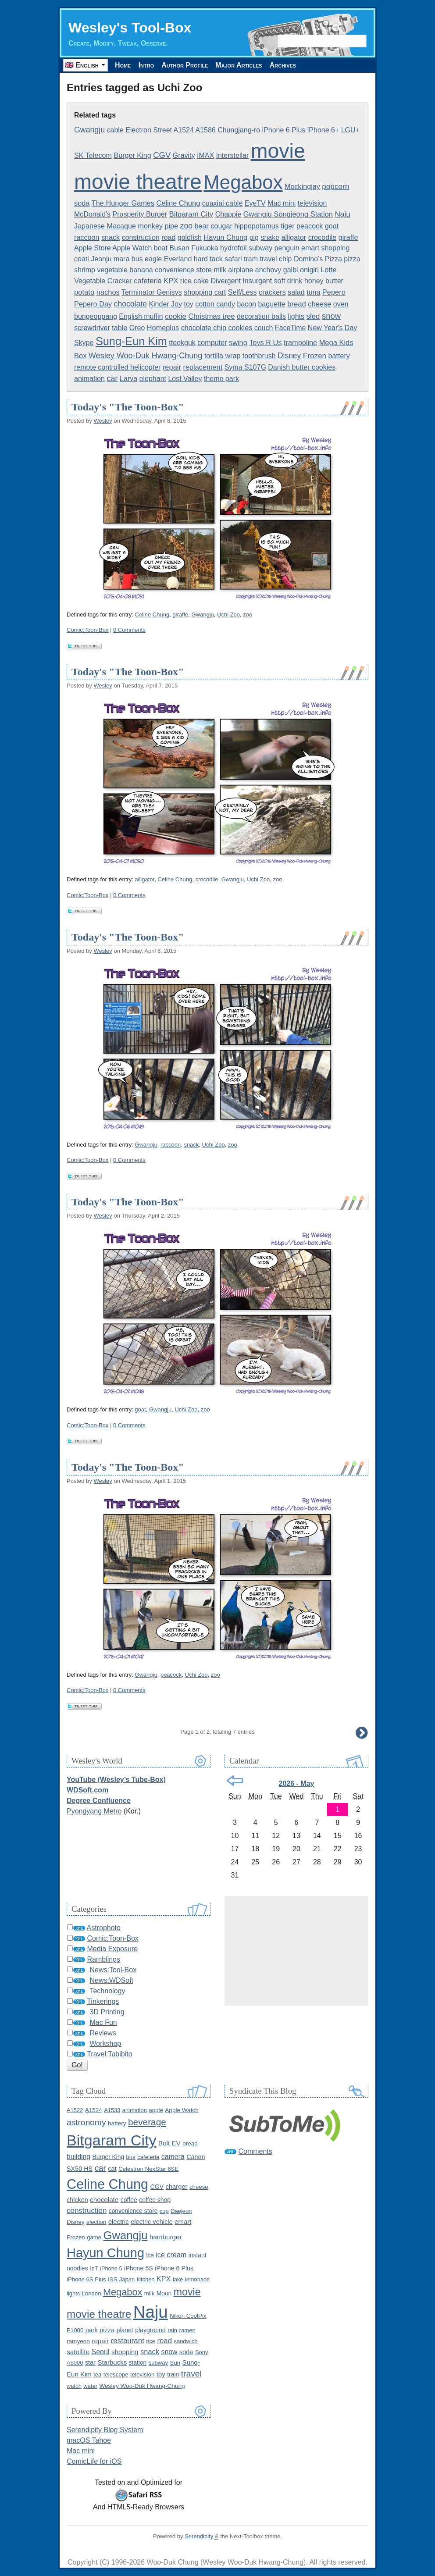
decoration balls (261, 316)
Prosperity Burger (140, 214)
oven (341, 304)
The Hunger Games (123, 203)
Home (123, 65)
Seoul (101, 2351)
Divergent (225, 281)
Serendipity (199, 2536)
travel (268, 259)
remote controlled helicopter (117, 367)
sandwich (185, 2341)
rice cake (194, 281)
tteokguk (182, 342)
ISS (112, 2279)
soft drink (288, 281)
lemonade (197, 2279)
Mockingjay (302, 186)
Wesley (102, 420)
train (173, 2374)
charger (177, 2186)
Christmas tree (211, 316)
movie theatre (138, 181)
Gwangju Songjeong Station (288, 214)
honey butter (323, 281)
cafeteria (148, 281)
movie (278, 150)
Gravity (184, 155)
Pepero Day (93, 304)
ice (150, 2255)
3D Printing (106, 2012)
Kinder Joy (165, 304)
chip (285, 259)
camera (173, 2156)
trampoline (300, 342)
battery (338, 356)
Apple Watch (132, 248)
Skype (83, 342)
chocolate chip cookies (217, 327)
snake (269, 237)
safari (233, 259)
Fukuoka (204, 248)
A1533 (112, 2110)
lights (296, 316)
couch (263, 327)
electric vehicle (151, 2221)
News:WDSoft (111, 1980)
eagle (153, 259)
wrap (232, 356)
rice (150, 2341)
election (96, 2222)
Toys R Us (265, 342)
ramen (187, 2330)
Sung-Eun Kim (131, 341)
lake (178, 2279)
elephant (152, 378)
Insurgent (257, 281)
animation (89, 378)
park (92, 2330)
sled (313, 316)
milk (220, 270)
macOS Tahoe (89, 2440)
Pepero (334, 292)
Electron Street (148, 130)
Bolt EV (169, 2143)
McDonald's (92, 214)
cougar (221, 226)
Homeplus (163, 327)
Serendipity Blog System (105, 2429)
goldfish (190, 237)
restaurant (127, 2341)
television (312, 203)
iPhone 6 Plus (284, 130)
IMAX (205, 155)
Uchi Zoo (228, 614)
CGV (162, 155)
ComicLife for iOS (94, 2461)
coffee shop (155, 2199)
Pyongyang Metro (94, 1811)
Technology (107, 1991)
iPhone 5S (138, 2268)
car (112, 378)
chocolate (130, 303)
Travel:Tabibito (109, 2054)
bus (137, 259)
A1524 (184, 130)
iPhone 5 (111, 2268)
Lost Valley (185, 378)
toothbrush (259, 356)
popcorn (335, 186)
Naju (342, 214)
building (78, 2156)
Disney (289, 355)
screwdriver (92, 327)
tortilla (213, 356)
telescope (115, 2374)
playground (150, 2330)
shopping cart (205, 292)
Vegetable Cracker (103, 281)
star (90, 2362)
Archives (283, 65)
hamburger (166, 2237)
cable (115, 130)
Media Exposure (112, 1948)
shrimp (84, 270)
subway (260, 248)
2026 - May (296, 1783)
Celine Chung (178, 203)
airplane (240, 270)
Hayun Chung (225, 237)
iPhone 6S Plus (86, 2279)
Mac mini (281, 203)
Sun (175, 2362)
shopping (335, 248)
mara (121, 259)
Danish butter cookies (301, 367)
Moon (164, 2293)
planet (125, 2330)
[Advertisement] (296, 1951)
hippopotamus (256, 226)
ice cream (171, 2255)
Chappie (228, 214)
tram (251, 259)
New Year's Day (332, 327)
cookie (175, 316)
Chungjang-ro (239, 130)
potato (84, 292)
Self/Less (242, 292)
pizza (352, 259)
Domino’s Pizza (318, 259)
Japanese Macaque (105, 226)
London (91, 2293)
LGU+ (350, 130)
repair (172, 367)
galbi (290, 270)
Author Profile (184, 65)
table (119, 327)
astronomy (86, 2122)
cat (112, 2168)
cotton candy (215, 304)
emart (310, 248)
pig (254, 237)
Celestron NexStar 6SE (148, 2169)
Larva (128, 378)
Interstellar (232, 155)
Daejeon (181, 2211)
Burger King (132, 155)
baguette (271, 304)
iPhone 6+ (323, 130)
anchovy (268, 270)
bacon (246, 304)
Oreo (137, 327)
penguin (287, 248)
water (90, 2386)
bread (296, 304)
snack (110, 237)
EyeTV (255, 203)
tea (97, 2374)
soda (81, 203)
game (94, 2237)
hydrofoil (233, 248)
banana (141, 270)
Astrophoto (104, 1927)
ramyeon (78, 2341)
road (168, 237)
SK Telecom (93, 155)
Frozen (314, 356)
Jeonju (101, 259)
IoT (94, 2268)
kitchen (146, 2279)
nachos (108, 292)
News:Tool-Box (112, 1970)
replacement (202, 367)
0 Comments (129, 630)
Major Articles (238, 65)
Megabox (242, 182)
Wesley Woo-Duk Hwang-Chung (146, 355)
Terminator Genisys (151, 292)
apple (156, 2110)
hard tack (208, 259)
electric (118, 2221)
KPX (171, 281)
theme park (221, 378)
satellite (78, 2351)
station (138, 2362)
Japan (127, 2279)
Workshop (105, 2043)
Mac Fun (103, 2022)
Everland (178, 259)
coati (81, 259)
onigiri (309, 270)
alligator (294, 237)
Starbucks (112, 2362)
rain (172, 2330)
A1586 (205, 130)
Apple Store (92, 248)
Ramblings (103, 1959)
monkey (150, 226)
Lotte (328, 270)
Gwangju (89, 129)
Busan (179, 248)
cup (164, 2211)
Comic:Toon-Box (87, 630)
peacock (309, 226)
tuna (313, 292)
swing (238, 342)
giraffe (348, 237)
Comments (255, 2151)
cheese (319, 304)
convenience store (183, 270)
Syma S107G (245, 367)
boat (161, 248)
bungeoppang (95, 316)
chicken (77, 2199)
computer (212, 342)
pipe (171, 226)
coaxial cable (222, 203)
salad (296, 292)
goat (332, 226)
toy (188, 304)
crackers (272, 292)
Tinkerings (103, 2001)
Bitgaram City (191, 214)
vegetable (112, 270)
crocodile (322, 237)
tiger (287, 226)
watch (74, 2386)
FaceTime (290, 327)
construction (141, 237)
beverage (147, 2122)
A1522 (75, 2110)
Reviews (102, 2033)
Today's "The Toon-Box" (127, 407)
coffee (129, 2199)
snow (331, 316)
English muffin (141, 316)
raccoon (86, 237)
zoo (186, 225)
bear (202, 226)
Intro (146, 65)
